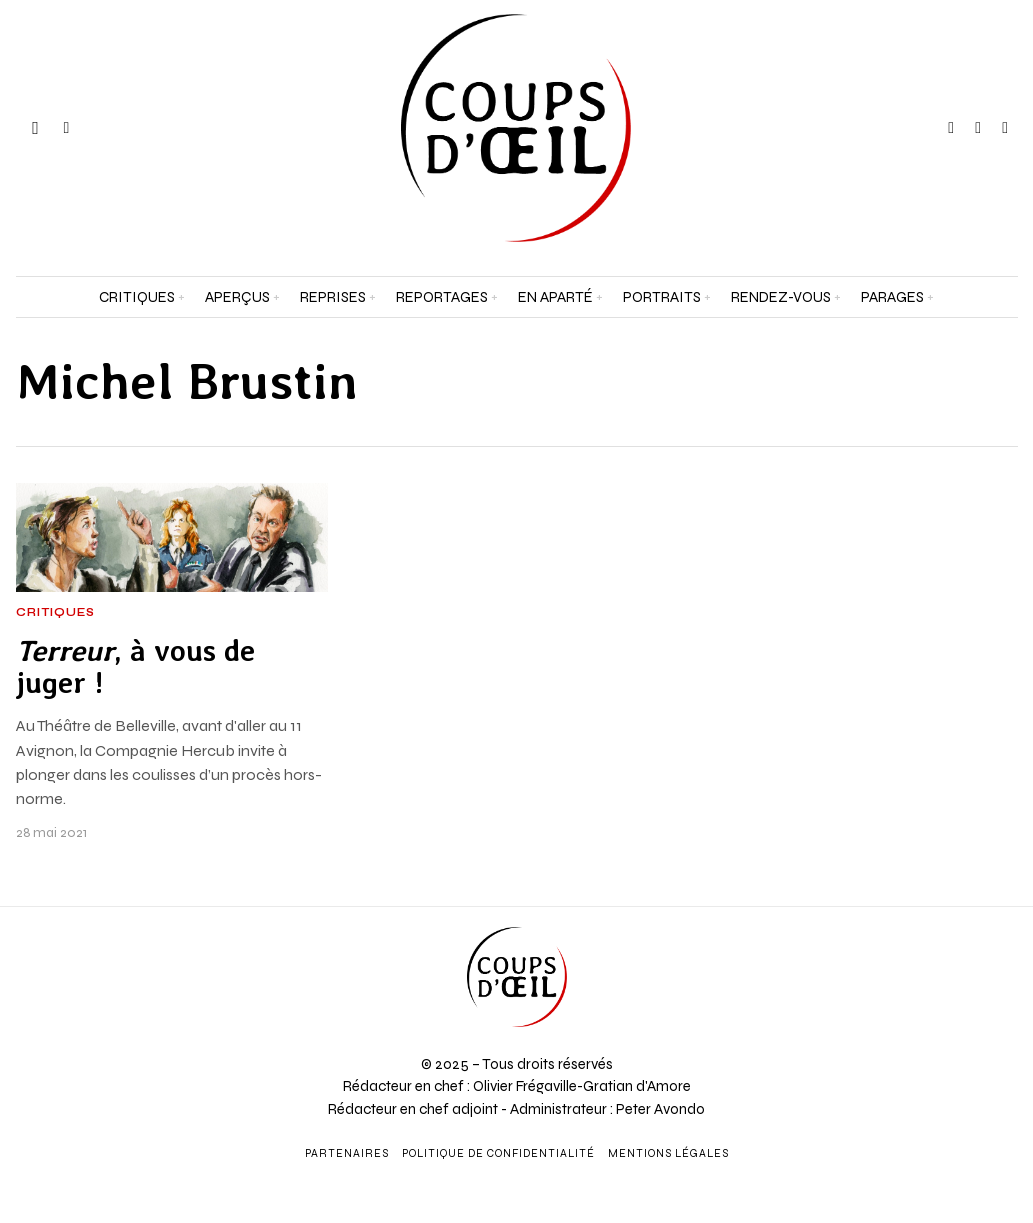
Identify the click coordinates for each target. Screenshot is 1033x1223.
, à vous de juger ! (135, 667)
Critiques (55, 613)
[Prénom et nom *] (904, 904)
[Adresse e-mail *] (904, 978)
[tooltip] (951, 128)
